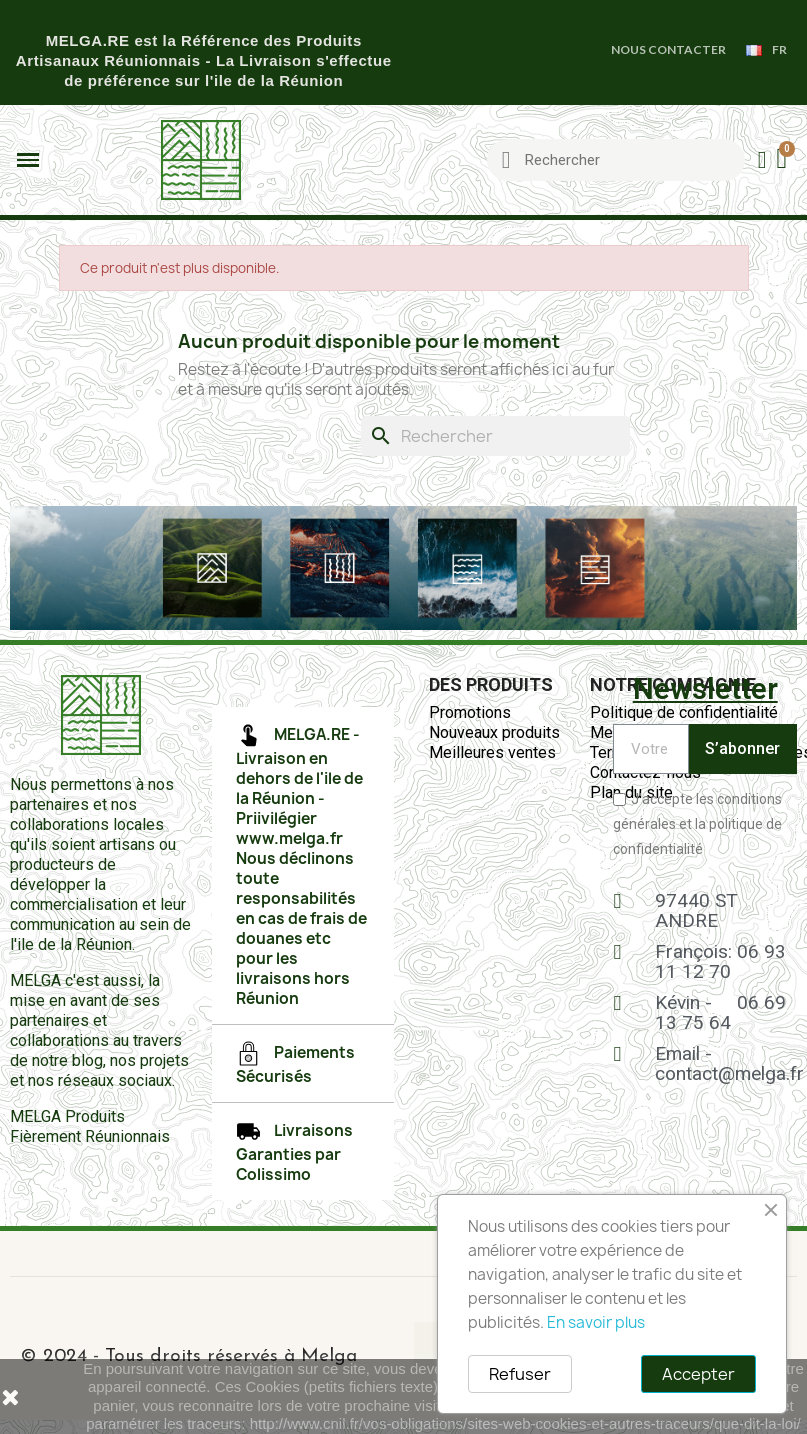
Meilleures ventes (492, 752)
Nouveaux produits (494, 732)
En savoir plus (596, 1322)
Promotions (470, 712)
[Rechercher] (495, 436)
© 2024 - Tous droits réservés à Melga (188, 1356)
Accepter (698, 1374)
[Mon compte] (762, 160)
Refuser (520, 1374)
